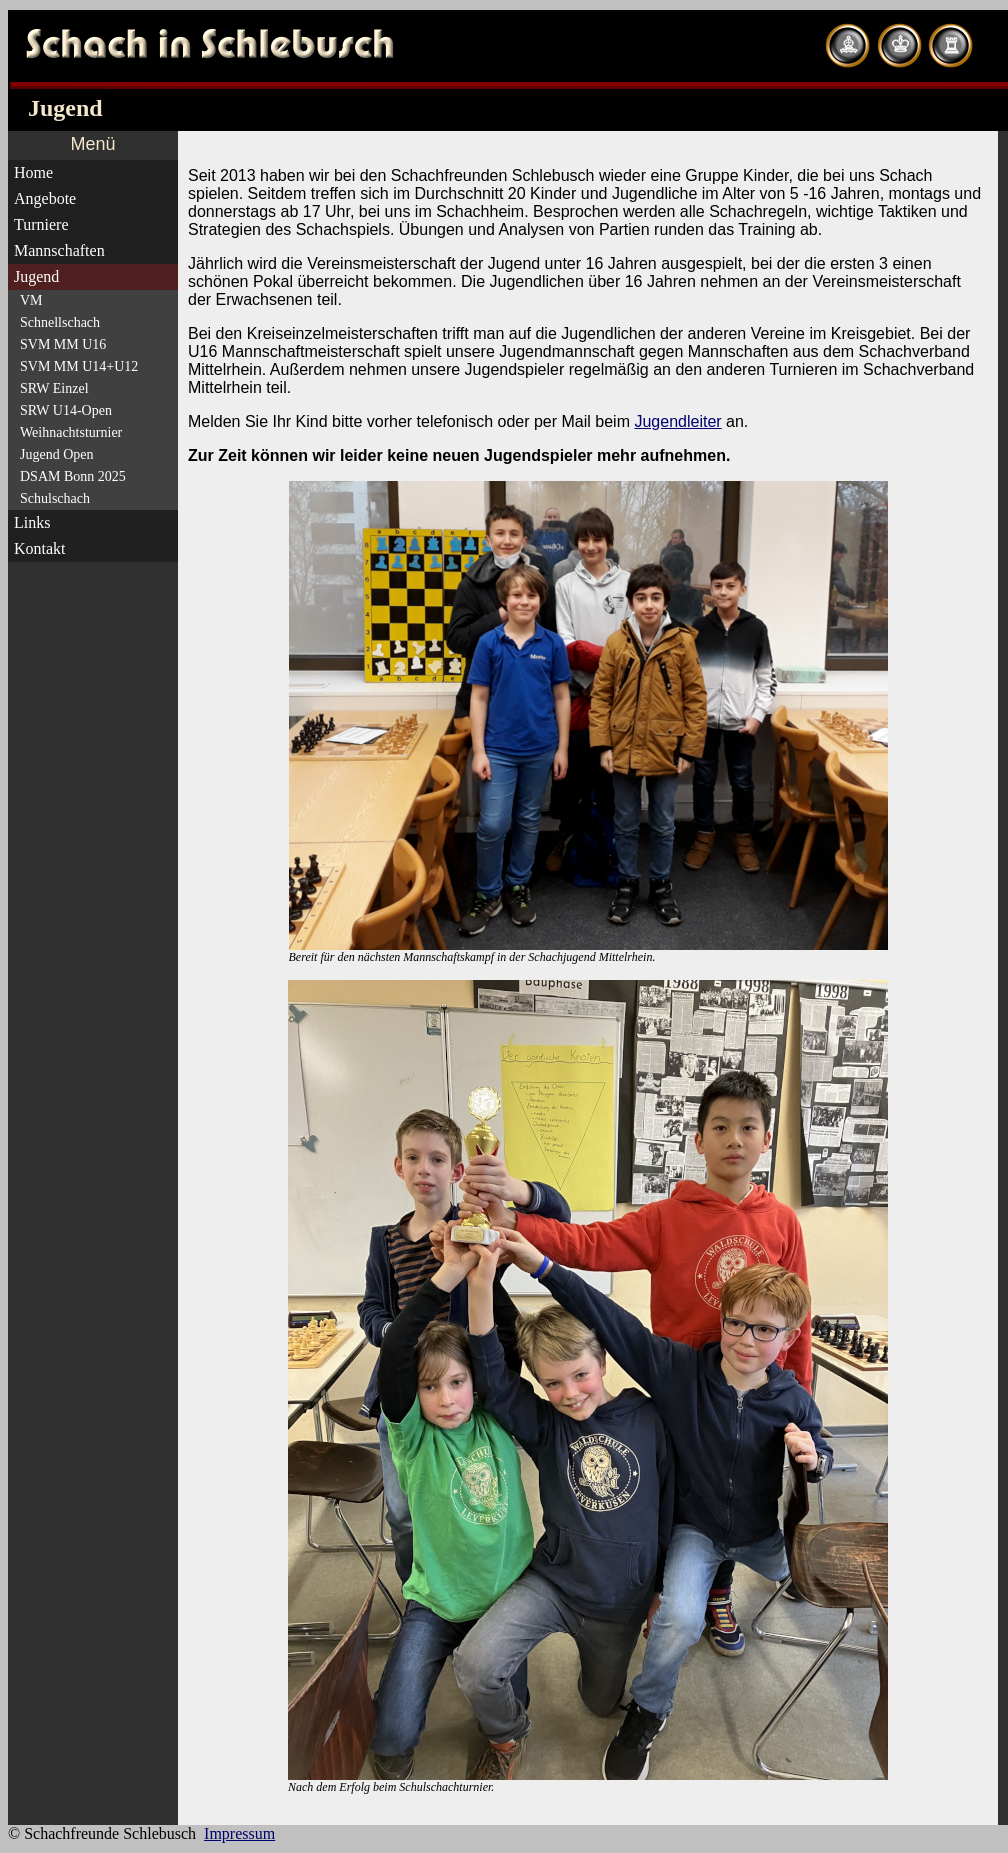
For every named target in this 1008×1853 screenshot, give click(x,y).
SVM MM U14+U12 (79, 366)
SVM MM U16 (63, 344)
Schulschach (55, 498)
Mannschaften (59, 250)
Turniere (41, 224)
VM (31, 300)
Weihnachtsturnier (71, 432)
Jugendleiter (677, 421)
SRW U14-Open (66, 410)
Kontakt (40, 548)
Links (32, 522)
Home (33, 172)
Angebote (45, 198)
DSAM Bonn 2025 (73, 476)
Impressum (239, 1833)
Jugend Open (57, 454)
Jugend (36, 276)
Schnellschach (60, 322)
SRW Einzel (54, 388)
